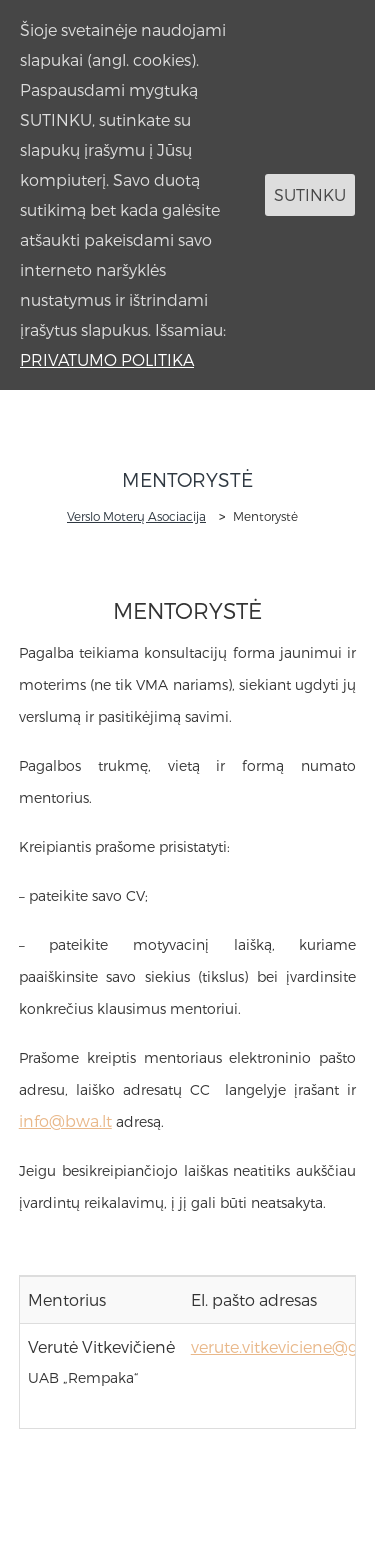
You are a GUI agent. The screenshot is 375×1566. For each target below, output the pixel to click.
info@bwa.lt (65, 1120)
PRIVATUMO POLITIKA (107, 359)
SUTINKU (310, 194)
